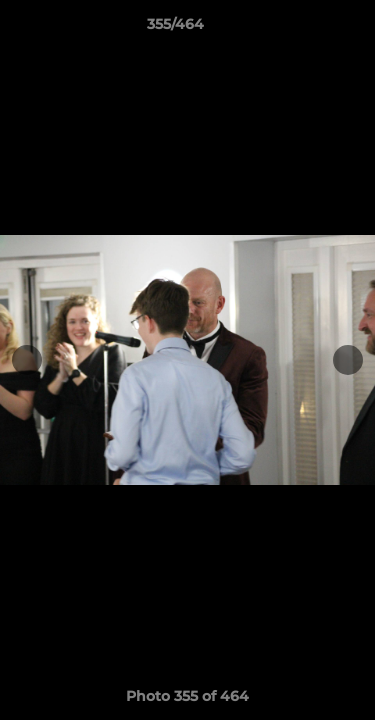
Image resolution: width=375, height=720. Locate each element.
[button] (303, 29)
